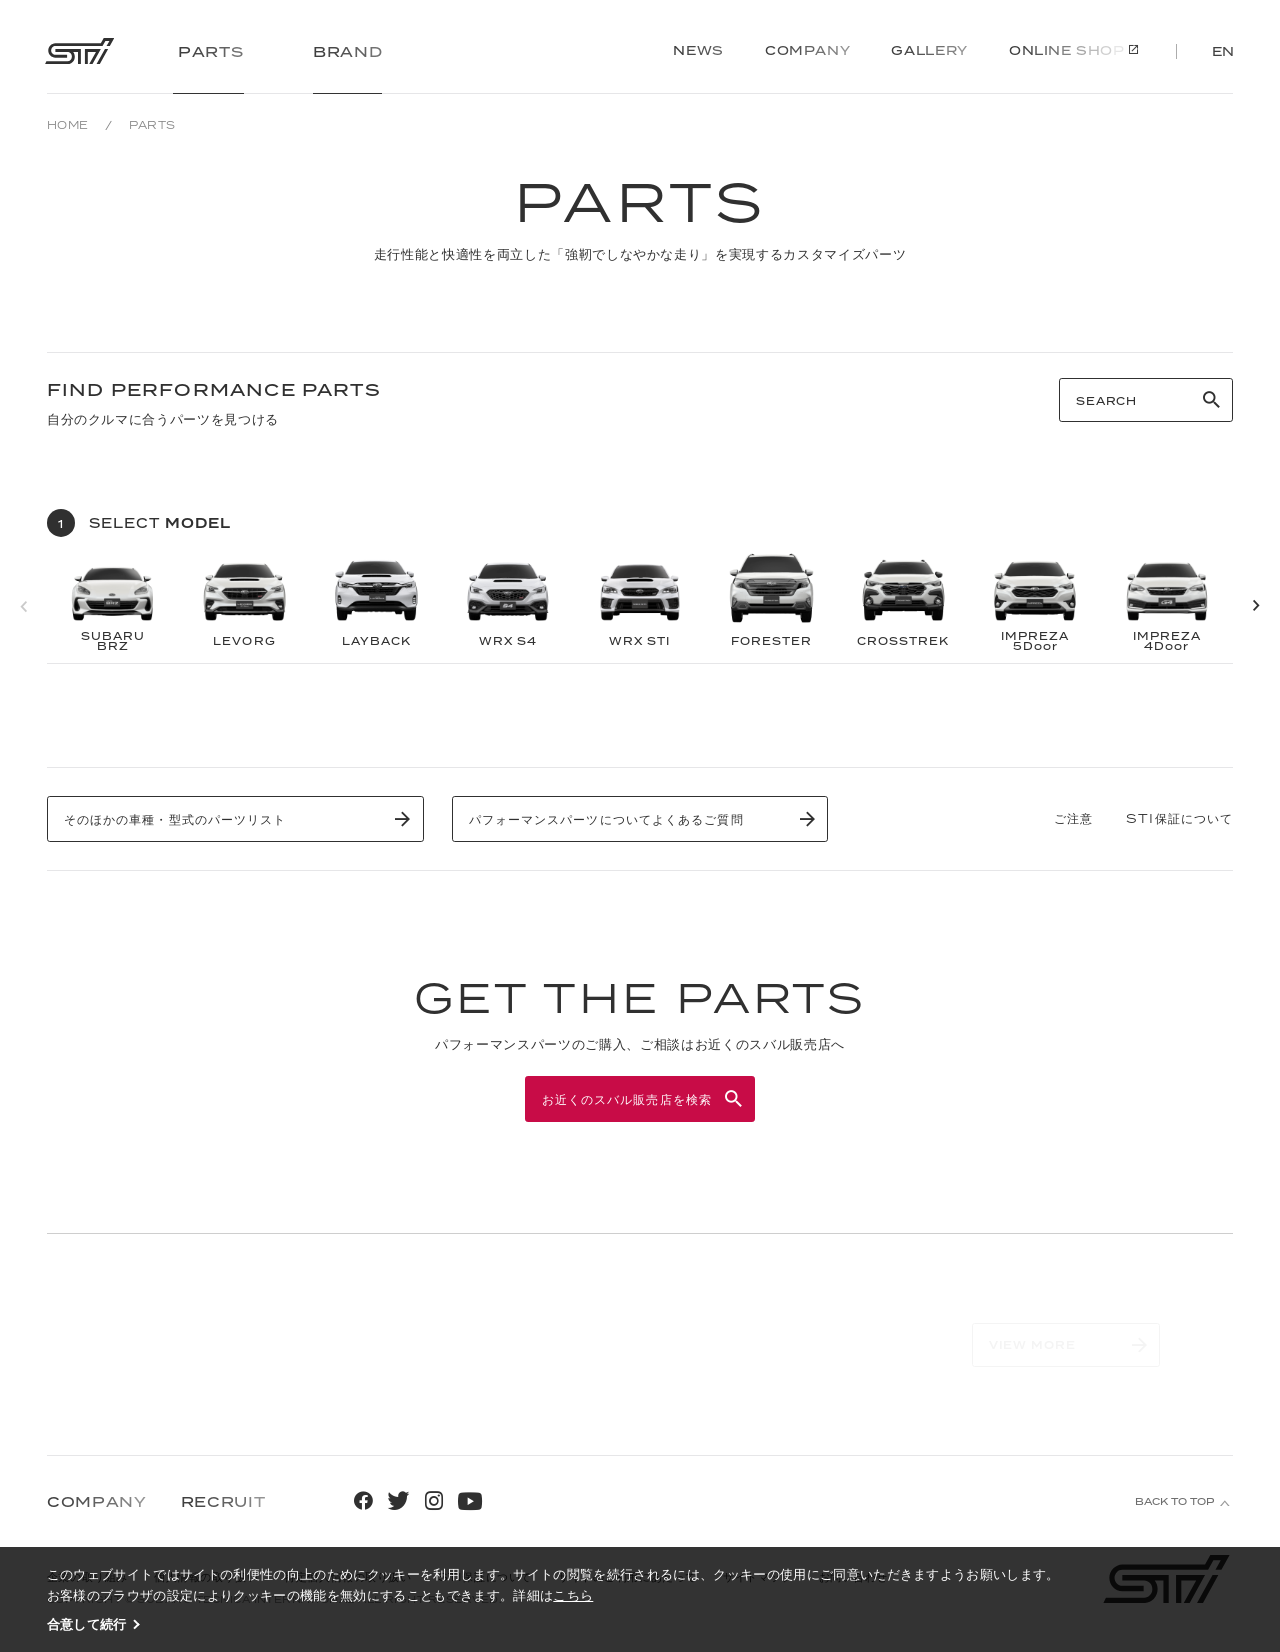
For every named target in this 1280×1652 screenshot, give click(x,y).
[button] (1256, 606)
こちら (573, 1595)
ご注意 (1073, 819)
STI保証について (1179, 819)
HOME (68, 125)
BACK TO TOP (1174, 1501)
